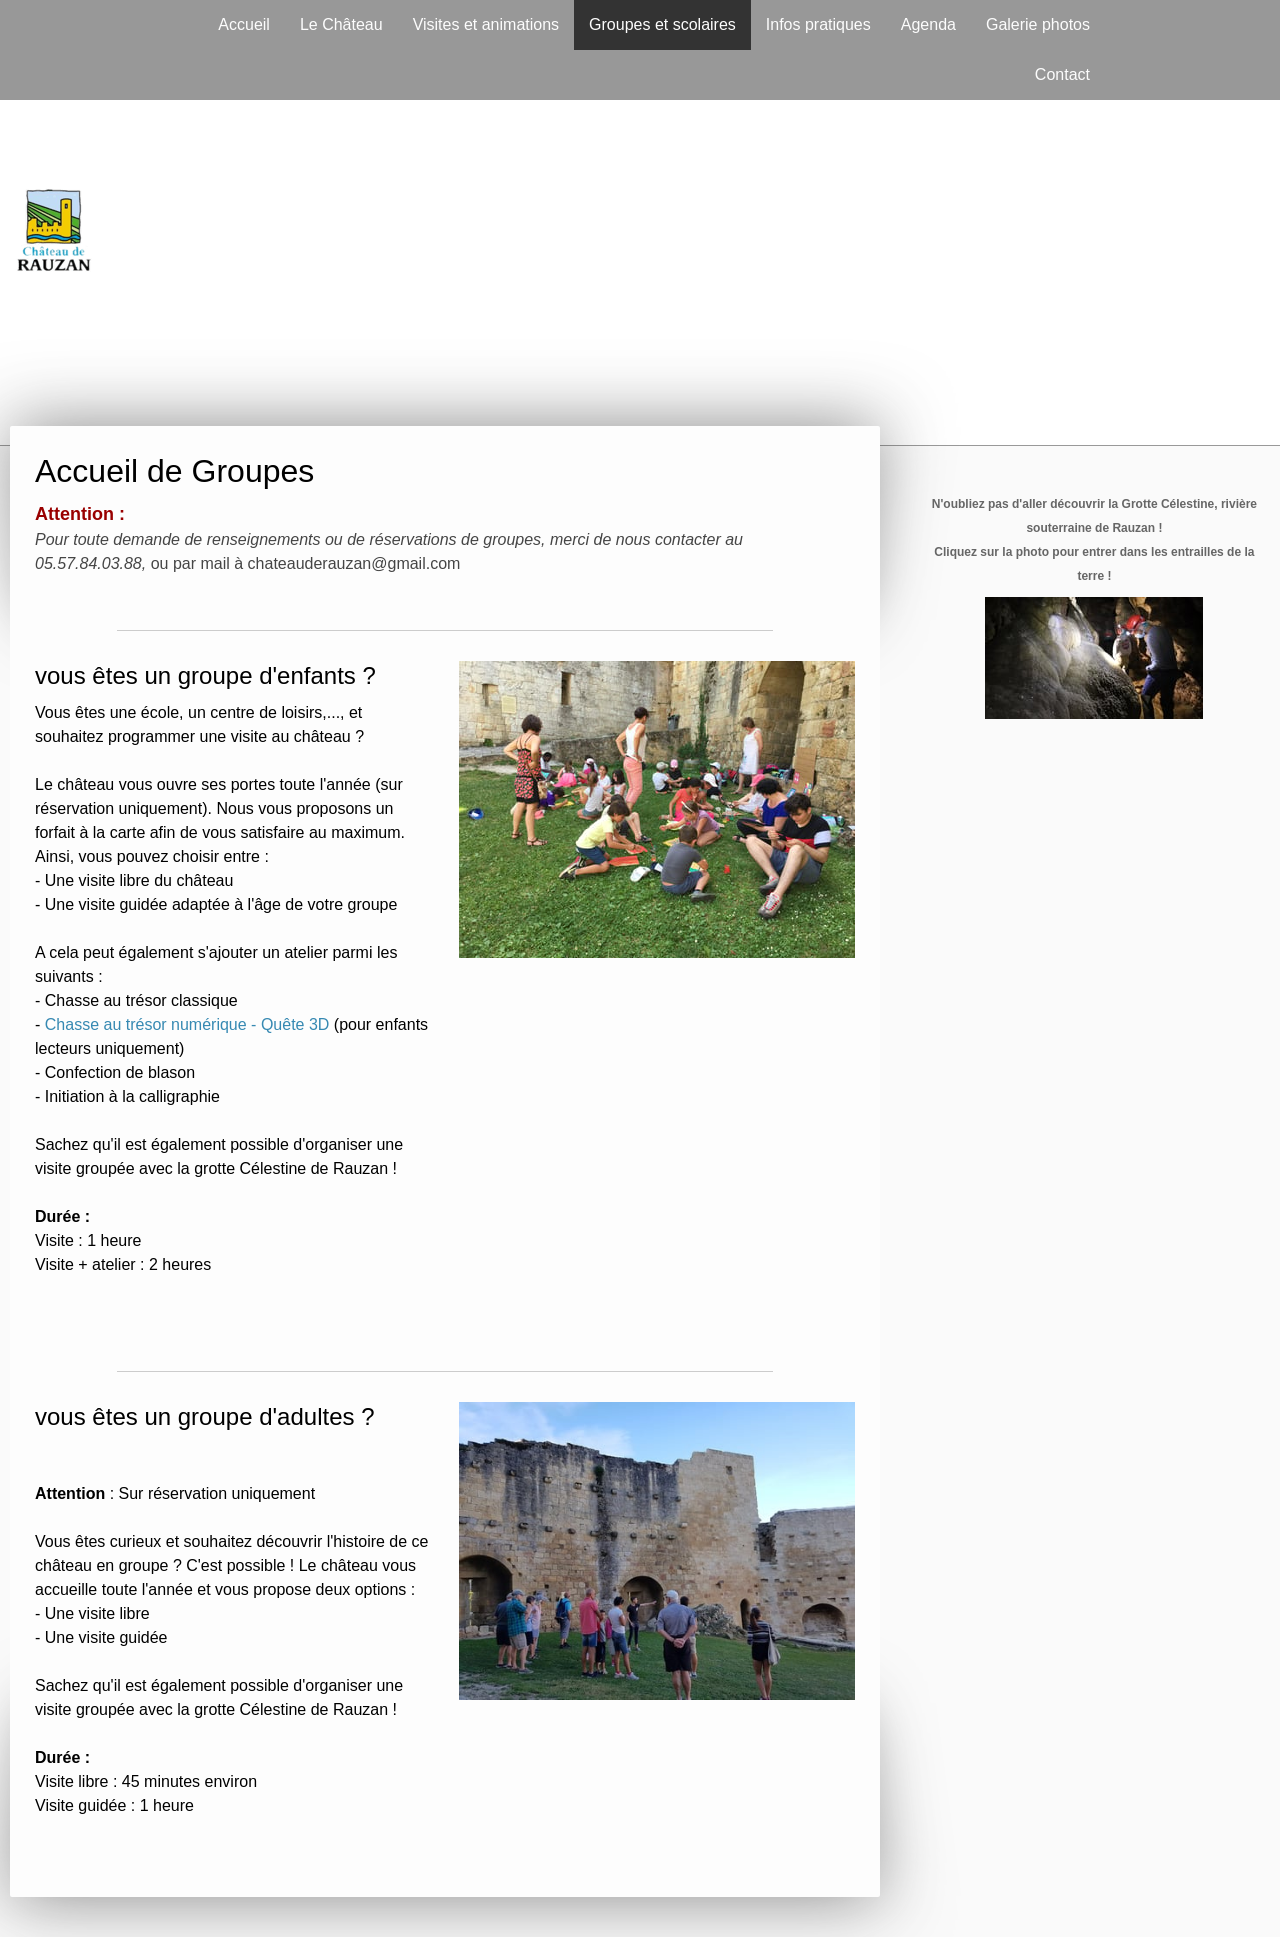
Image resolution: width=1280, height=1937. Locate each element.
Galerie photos (1038, 24)
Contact (1062, 74)
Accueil (244, 24)
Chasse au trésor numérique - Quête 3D (187, 1024)
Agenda (928, 24)
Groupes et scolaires (662, 24)
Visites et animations (486, 24)
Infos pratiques (818, 24)
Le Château (341, 24)
